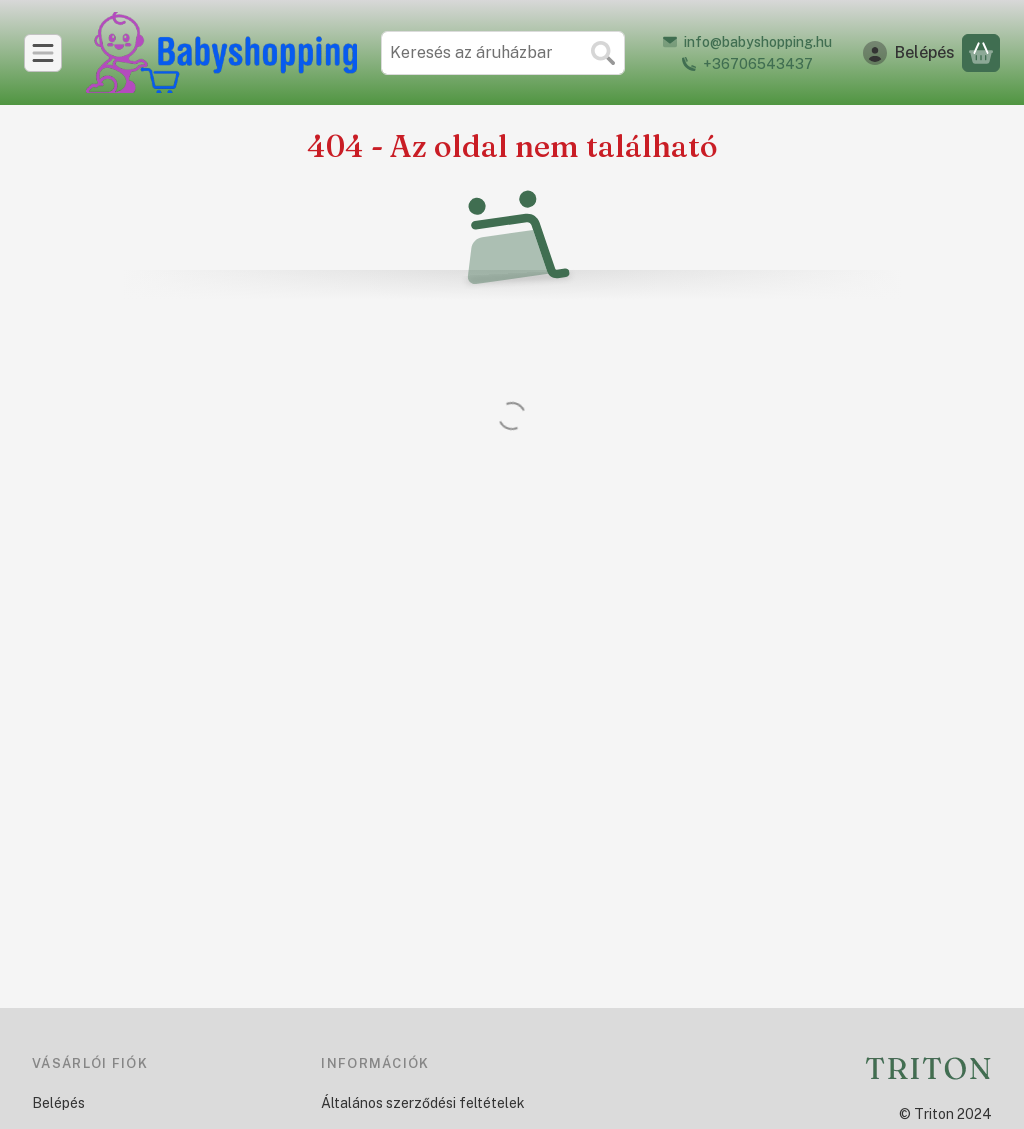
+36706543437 (758, 64)
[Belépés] (909, 53)
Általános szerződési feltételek (423, 1103)
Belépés (58, 1103)
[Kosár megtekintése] (981, 53)
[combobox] (503, 53)
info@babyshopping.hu (758, 42)
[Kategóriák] (43, 53)
